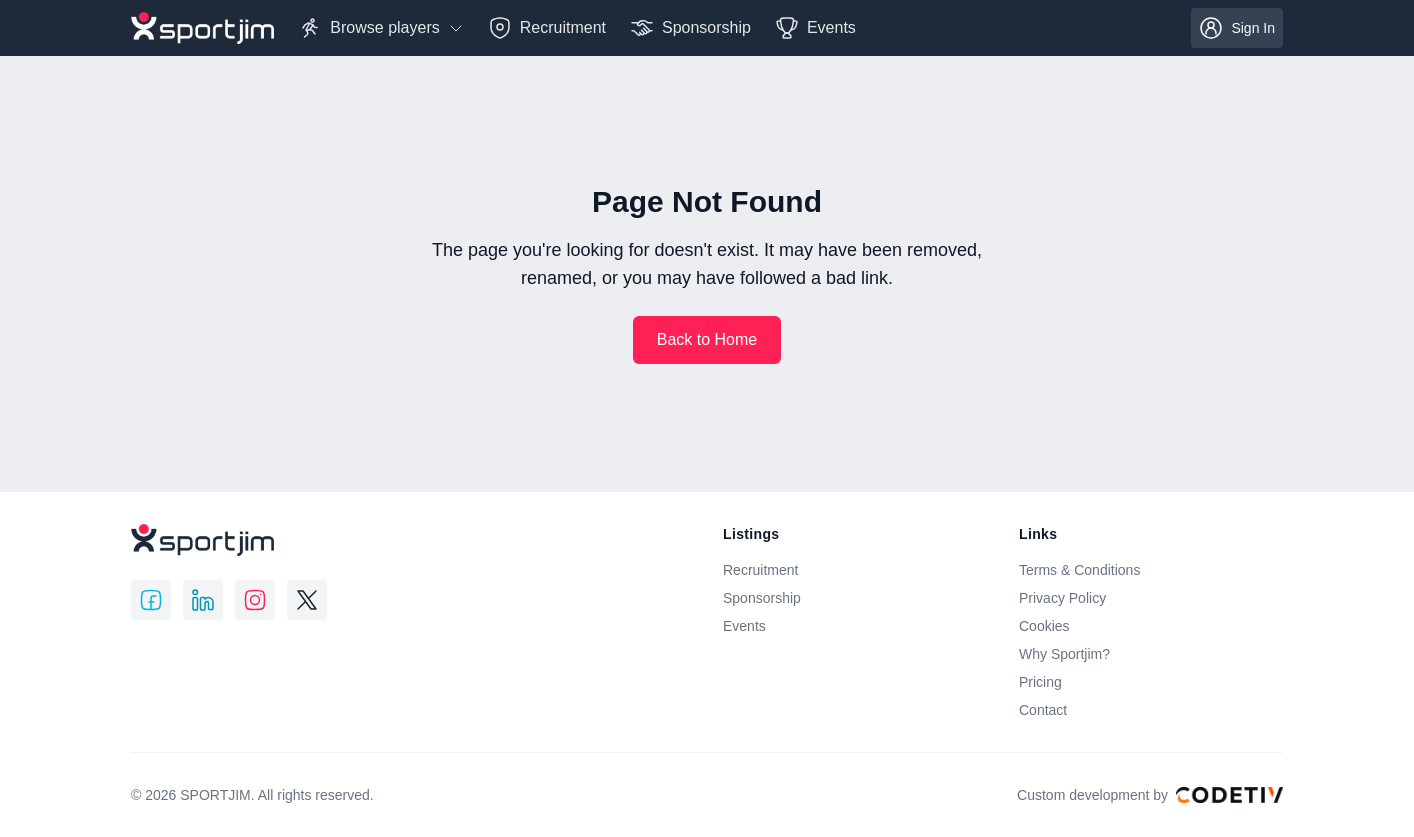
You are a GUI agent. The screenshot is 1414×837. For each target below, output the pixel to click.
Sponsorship (762, 598)
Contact (1043, 710)
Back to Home (707, 339)
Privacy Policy (1062, 598)
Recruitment (760, 570)
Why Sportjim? (1064, 654)
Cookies (1044, 626)
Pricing (1040, 682)
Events (744, 626)
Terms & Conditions (1079, 570)
